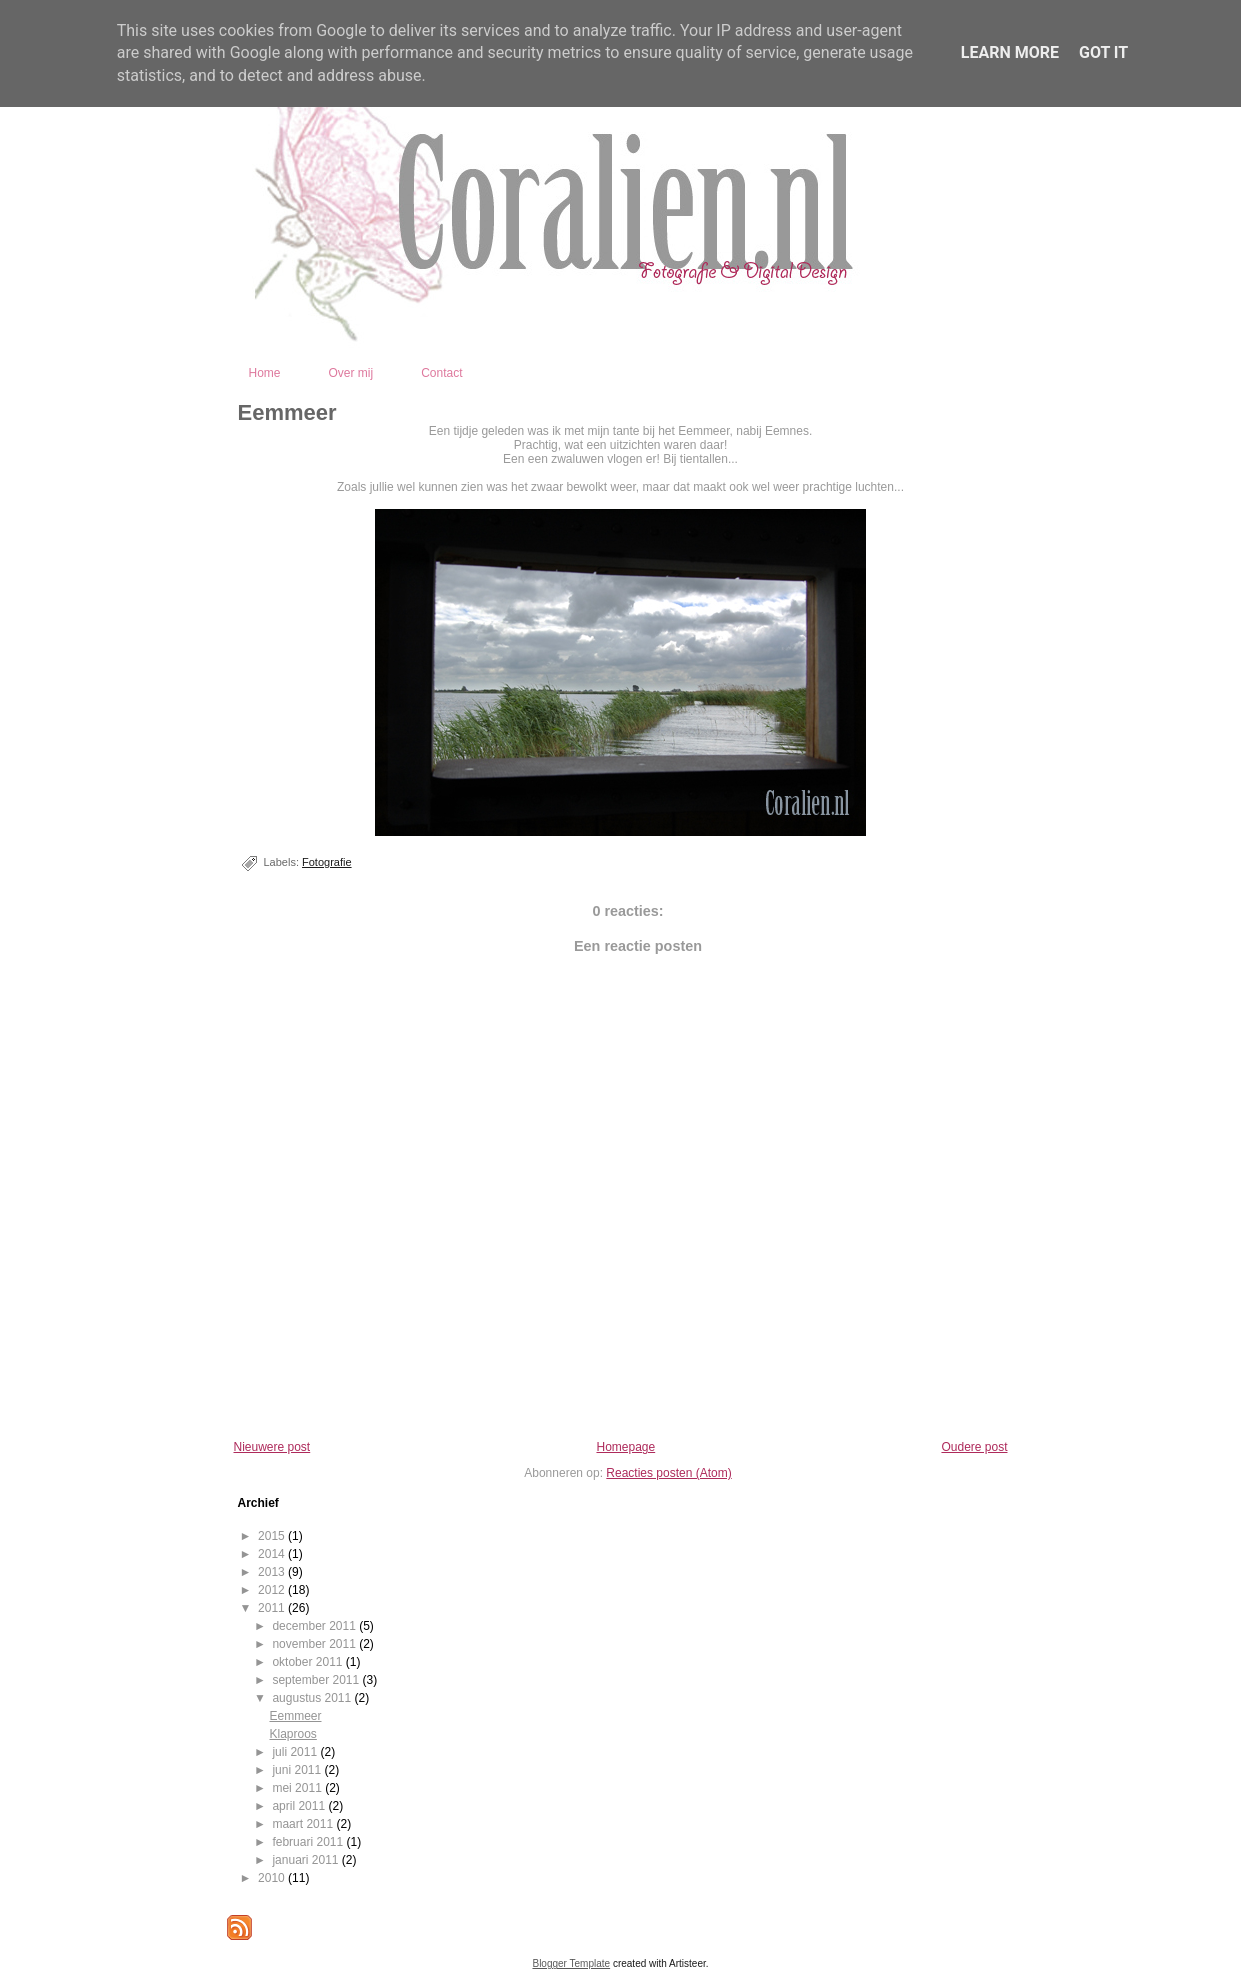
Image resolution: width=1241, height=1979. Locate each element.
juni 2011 (298, 1770)
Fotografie (327, 862)
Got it (1103, 52)
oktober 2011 (308, 1662)
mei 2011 (298, 1788)
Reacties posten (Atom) (668, 1473)
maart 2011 (304, 1824)
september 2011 (317, 1680)
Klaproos (292, 1734)
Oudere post (974, 1447)
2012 (273, 1590)
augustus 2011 (313, 1698)
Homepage (625, 1447)
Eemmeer (287, 412)
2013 (273, 1572)
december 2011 (315, 1626)
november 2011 (315, 1644)
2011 (273, 1608)
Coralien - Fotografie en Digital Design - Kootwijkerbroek (711, 327)
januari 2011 (306, 1860)
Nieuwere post (272, 1447)
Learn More (1010, 52)
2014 (273, 1554)
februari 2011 (309, 1842)
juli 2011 (296, 1752)
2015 (273, 1536)
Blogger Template (571, 1963)
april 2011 (300, 1806)
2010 (273, 1878)
